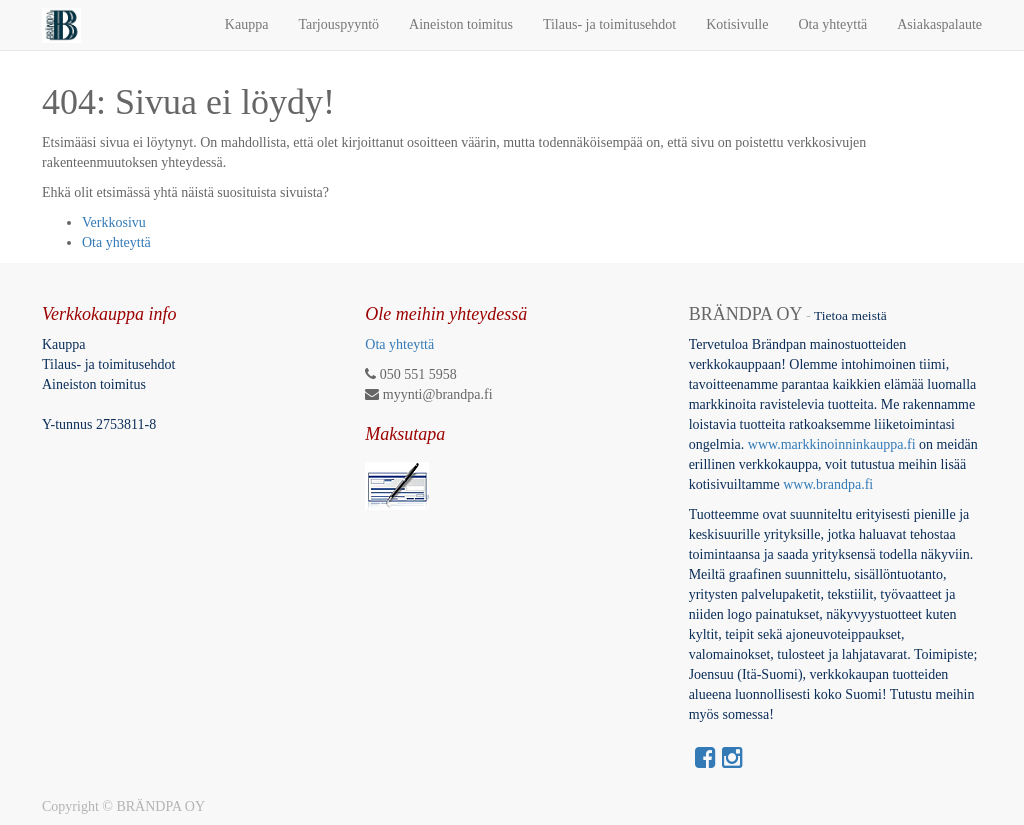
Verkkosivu (114, 222)
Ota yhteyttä (116, 242)
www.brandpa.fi (830, 484)
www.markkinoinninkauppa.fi (832, 444)
